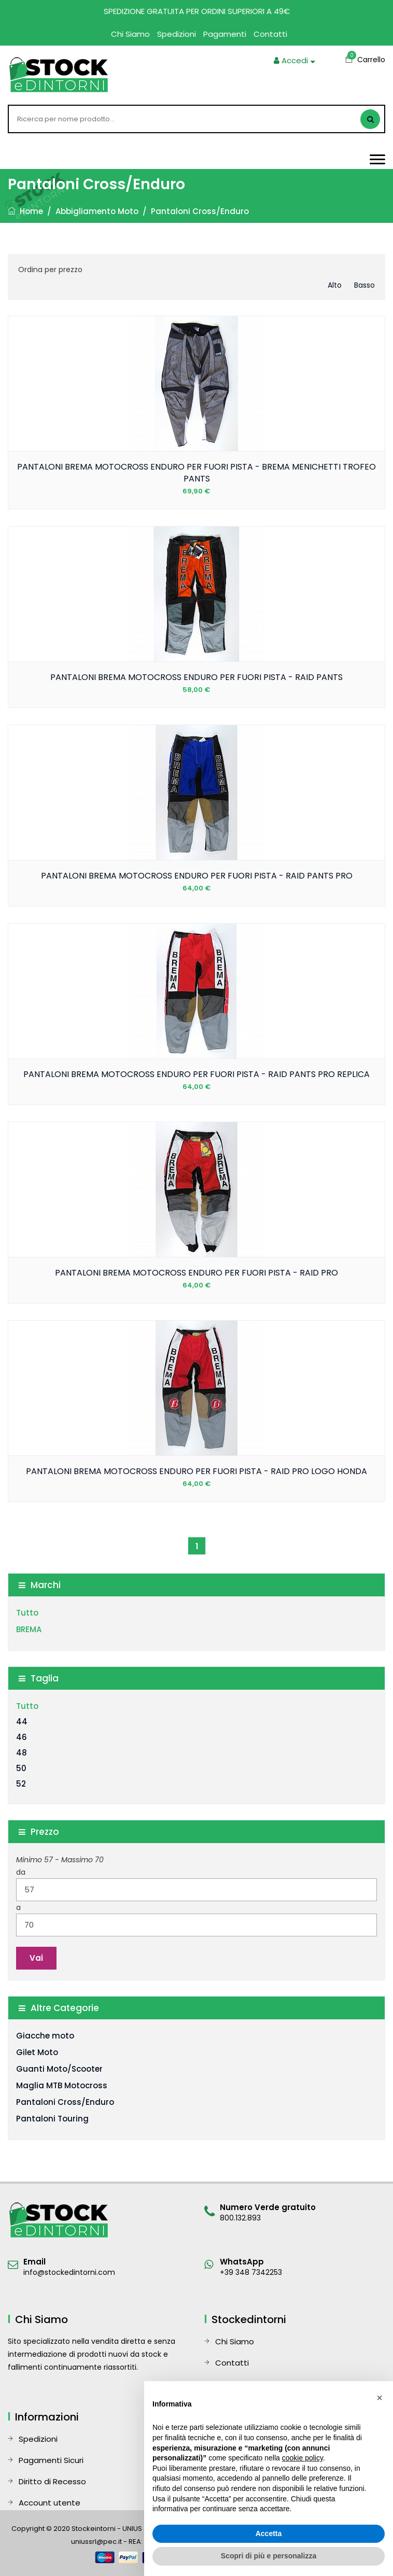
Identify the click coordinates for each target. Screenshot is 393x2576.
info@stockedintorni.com (69, 2272)
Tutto (27, 1612)
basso (364, 285)
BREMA (28, 1629)
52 (21, 1783)
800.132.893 (240, 2218)
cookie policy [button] (302, 2458)
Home (25, 211)
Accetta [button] (269, 2533)
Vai (36, 1957)
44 (21, 1721)
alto (335, 285)
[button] (379, 2397)
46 (21, 1737)
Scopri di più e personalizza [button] (268, 2556)
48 (21, 1752)
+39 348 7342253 (251, 2272)
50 (21, 1768)
